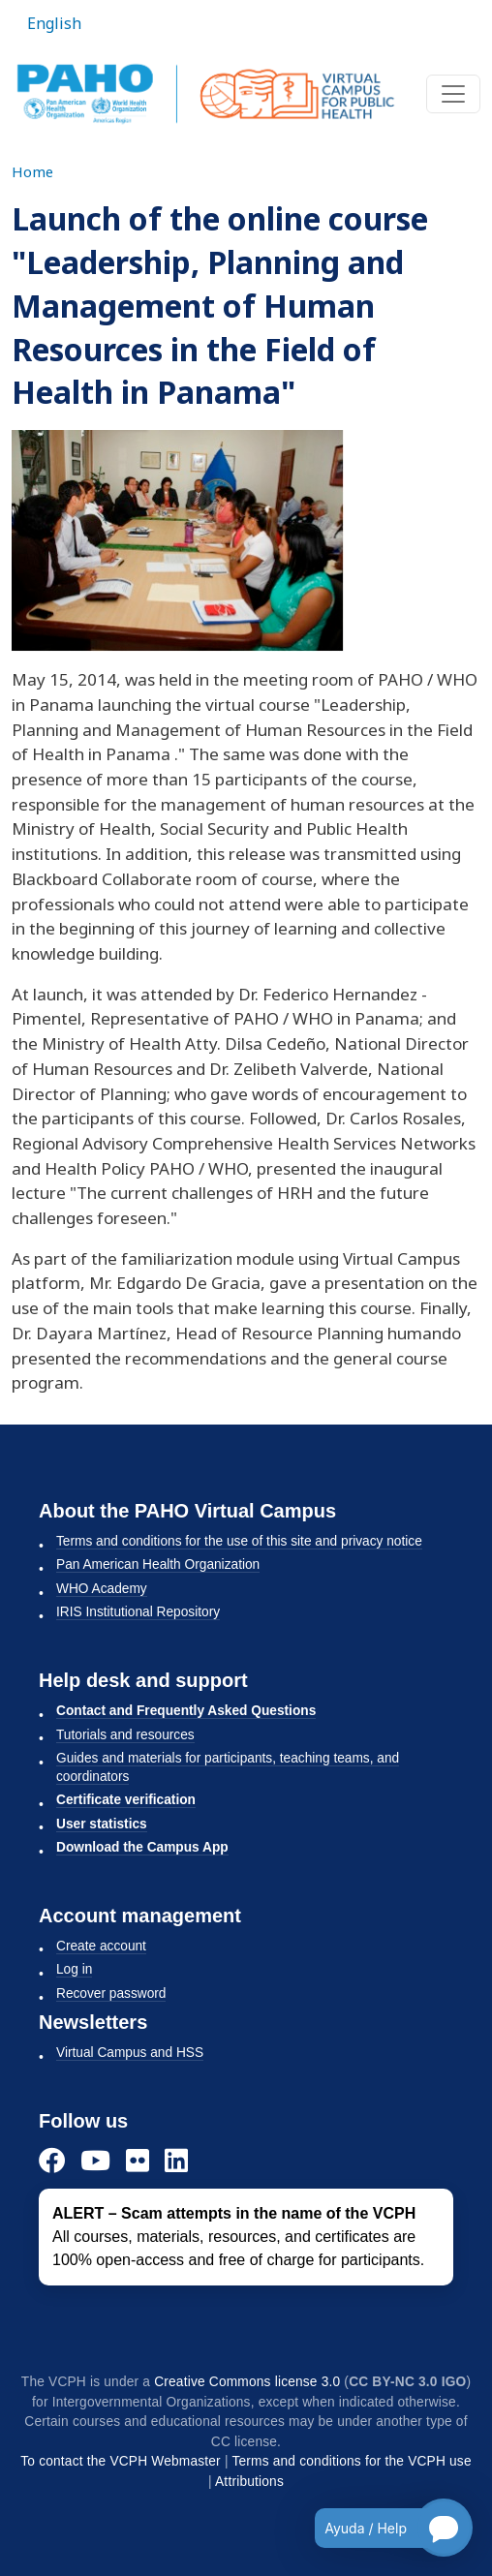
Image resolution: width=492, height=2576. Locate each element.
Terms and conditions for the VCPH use (351, 2461)
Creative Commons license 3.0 (247, 2382)
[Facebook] (52, 2160)
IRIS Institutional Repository (138, 1612)
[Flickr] (137, 2160)
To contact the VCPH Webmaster (120, 2461)
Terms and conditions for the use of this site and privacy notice (239, 1541)
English (54, 23)
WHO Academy (101, 1588)
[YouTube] (95, 2160)
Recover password (111, 1993)
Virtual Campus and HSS (129, 2052)
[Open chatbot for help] (379, 2528)
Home (32, 171)
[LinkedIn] (176, 2160)
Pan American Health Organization (158, 1564)
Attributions (249, 2481)
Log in (74, 1969)
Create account (101, 1946)
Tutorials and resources (125, 1735)
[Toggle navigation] (453, 94)
